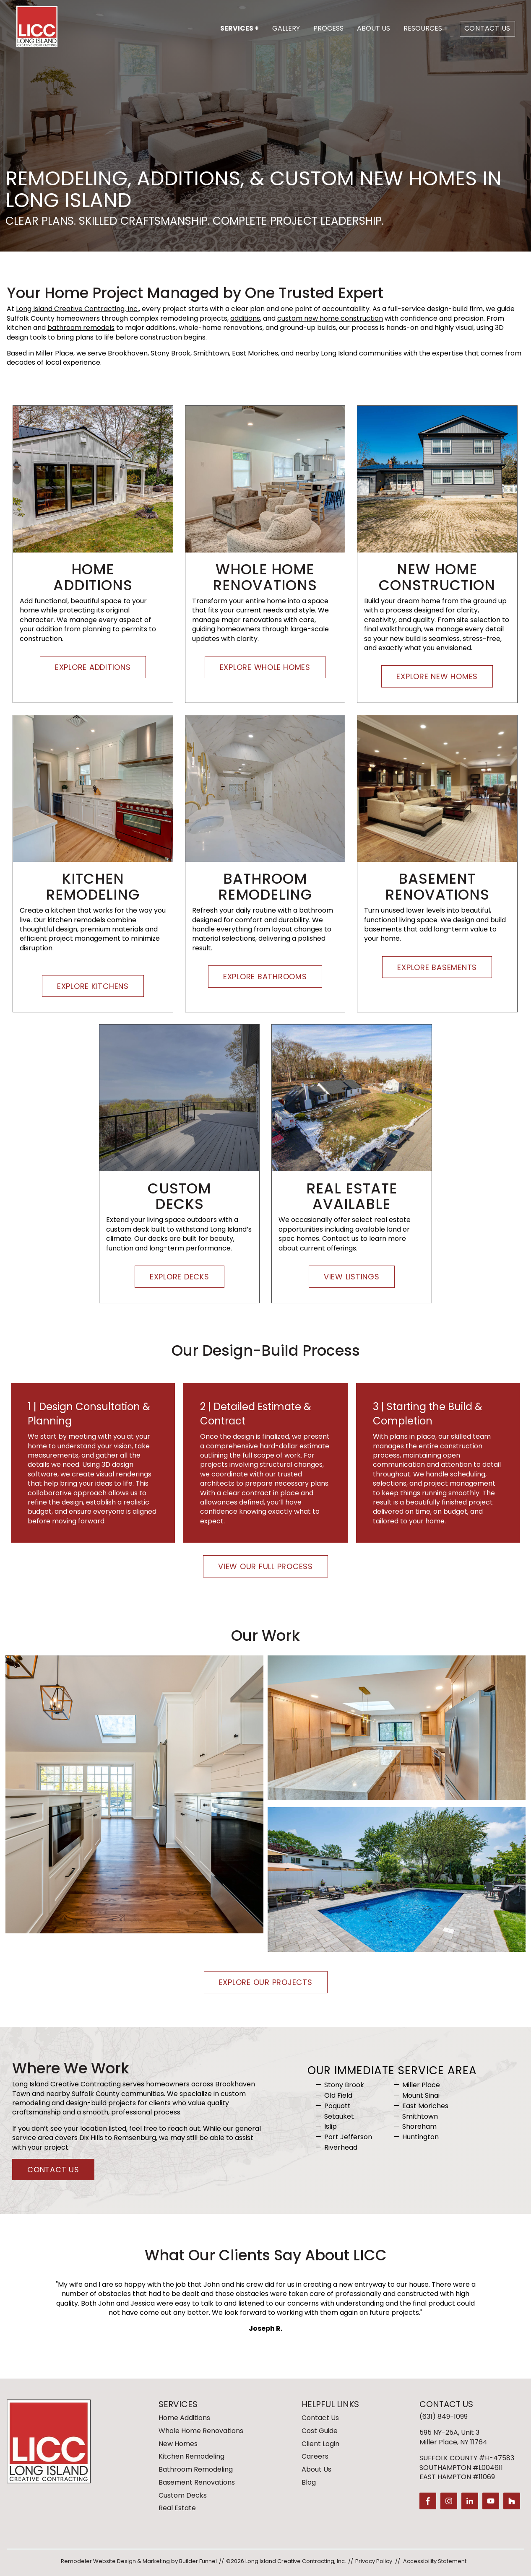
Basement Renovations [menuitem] (197, 2482)
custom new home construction (330, 318)
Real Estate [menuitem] (177, 2508)
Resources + (425, 28)
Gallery (286, 28)
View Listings (352, 1276)
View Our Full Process (265, 1567)
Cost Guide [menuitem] (320, 2431)
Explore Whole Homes (265, 667)
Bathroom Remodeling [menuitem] (196, 2469)
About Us (373, 28)
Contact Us (487, 28)
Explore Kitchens (93, 986)
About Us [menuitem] (316, 2469)
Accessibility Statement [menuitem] (434, 2561)
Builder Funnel (198, 2561)
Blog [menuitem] (309, 2482)
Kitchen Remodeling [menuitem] (191, 2456)
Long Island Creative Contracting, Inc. (77, 309)
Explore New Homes (437, 677)
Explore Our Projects (265, 1982)
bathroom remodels (81, 327)
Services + (239, 28)
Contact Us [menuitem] (320, 2418)
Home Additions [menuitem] (184, 2418)
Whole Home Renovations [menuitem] (201, 2431)
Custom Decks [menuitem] (183, 2495)
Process (328, 28)
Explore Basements (437, 967)
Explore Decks (179, 1276)
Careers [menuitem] (315, 2456)
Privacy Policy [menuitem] (373, 2561)
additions (245, 318)
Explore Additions (93, 667)
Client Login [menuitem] (320, 2444)
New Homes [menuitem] (178, 2444)
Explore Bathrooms (265, 977)
